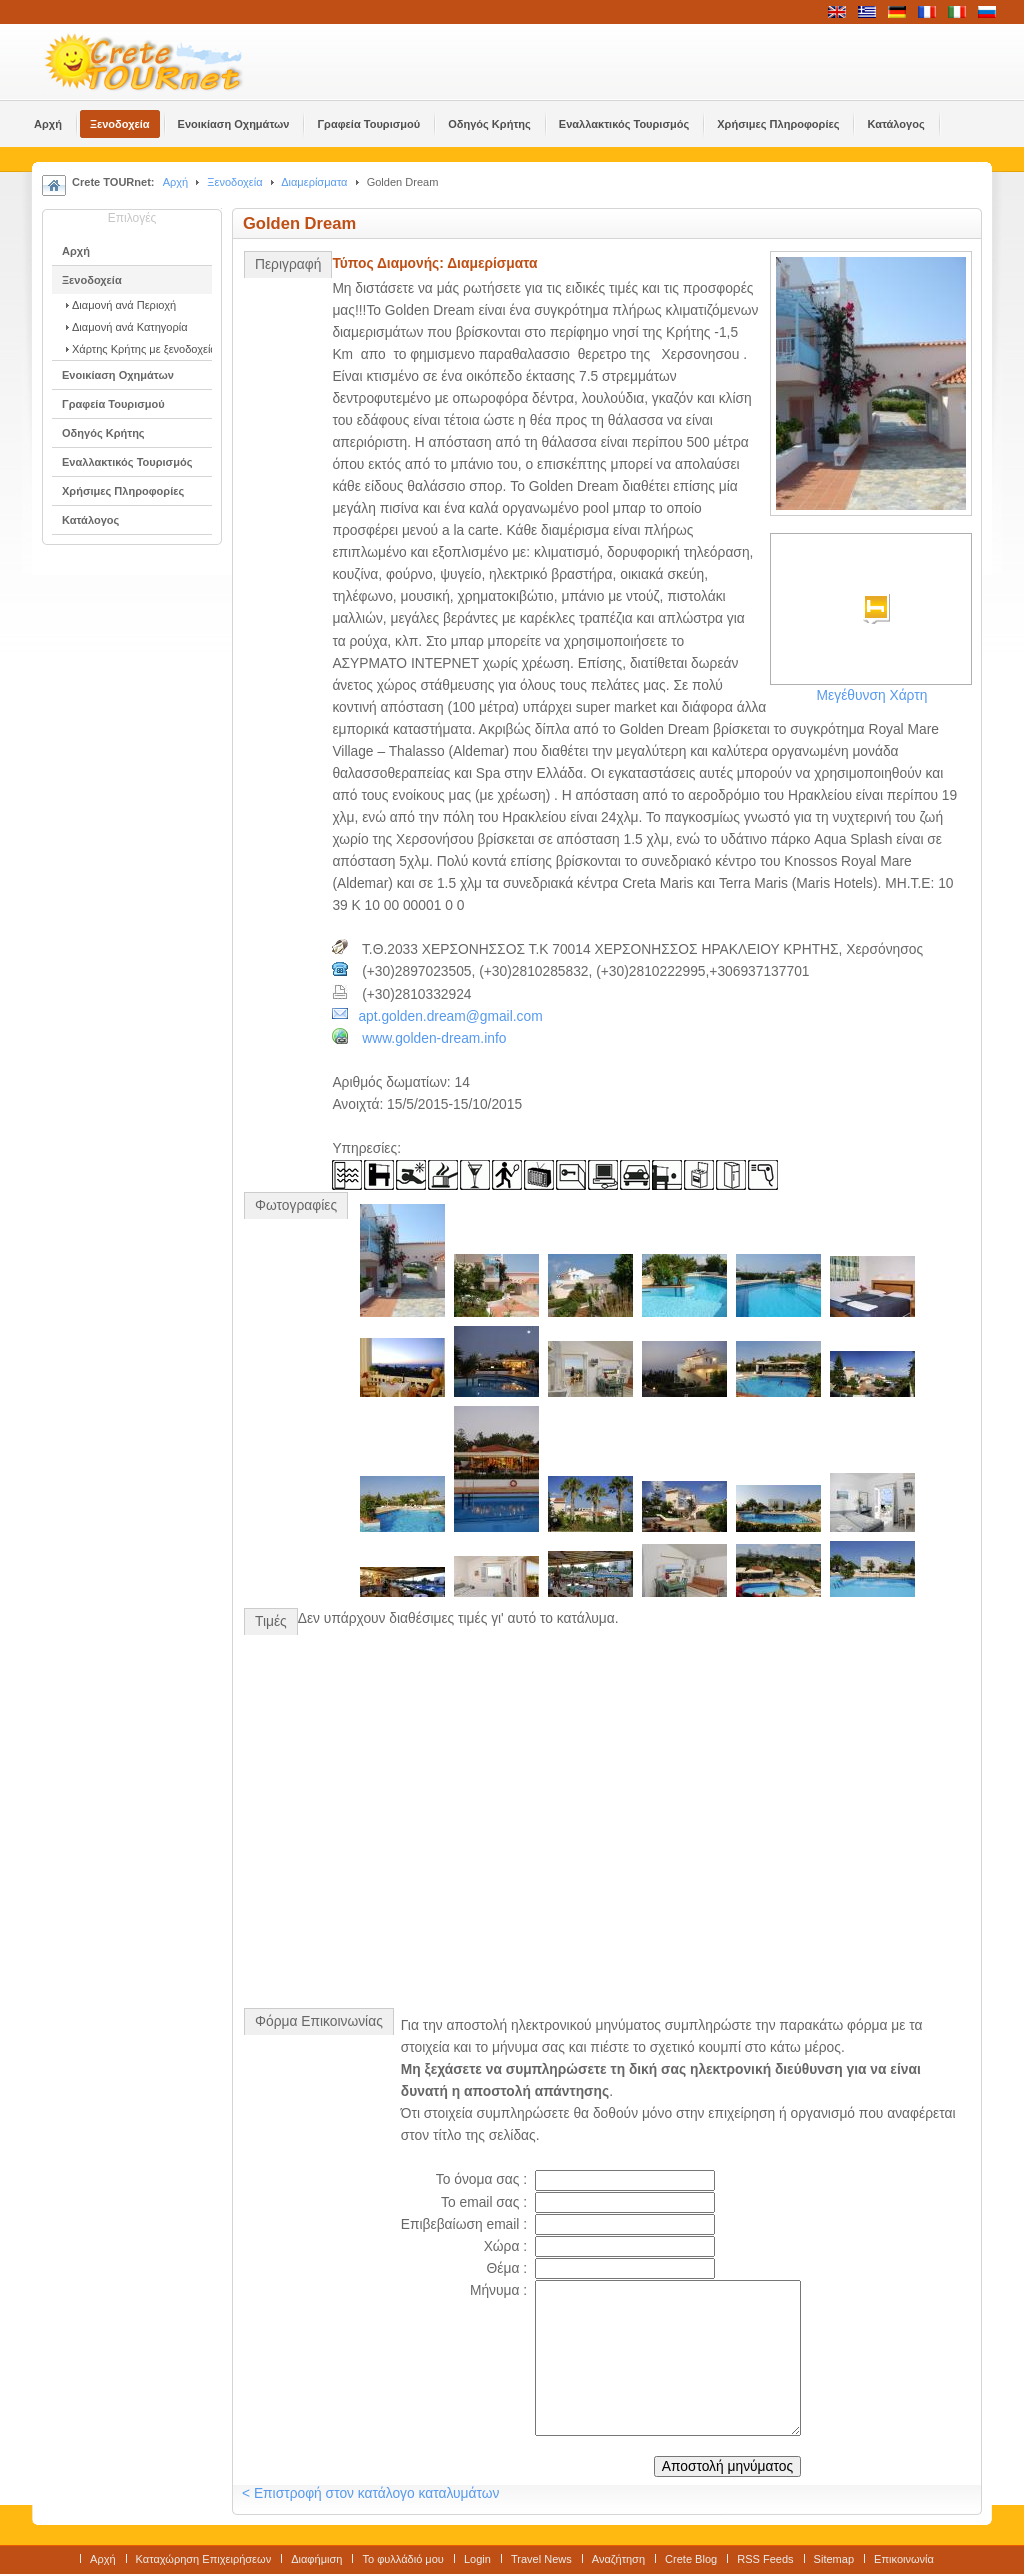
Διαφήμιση (316, 2559)
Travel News (541, 2559)
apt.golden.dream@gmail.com (450, 1016)
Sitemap (834, 2559)
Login (477, 2559)
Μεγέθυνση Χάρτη (872, 695)
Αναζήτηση (618, 2559)
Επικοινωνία (904, 2559)
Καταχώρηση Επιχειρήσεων (204, 2559)
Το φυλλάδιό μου (402, 2559)
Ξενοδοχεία (234, 182)
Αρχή (176, 182)
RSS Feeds (765, 2559)
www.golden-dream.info (434, 1038)
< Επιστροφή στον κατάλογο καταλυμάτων (370, 2493)
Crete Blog (691, 2559)
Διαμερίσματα (314, 182)
